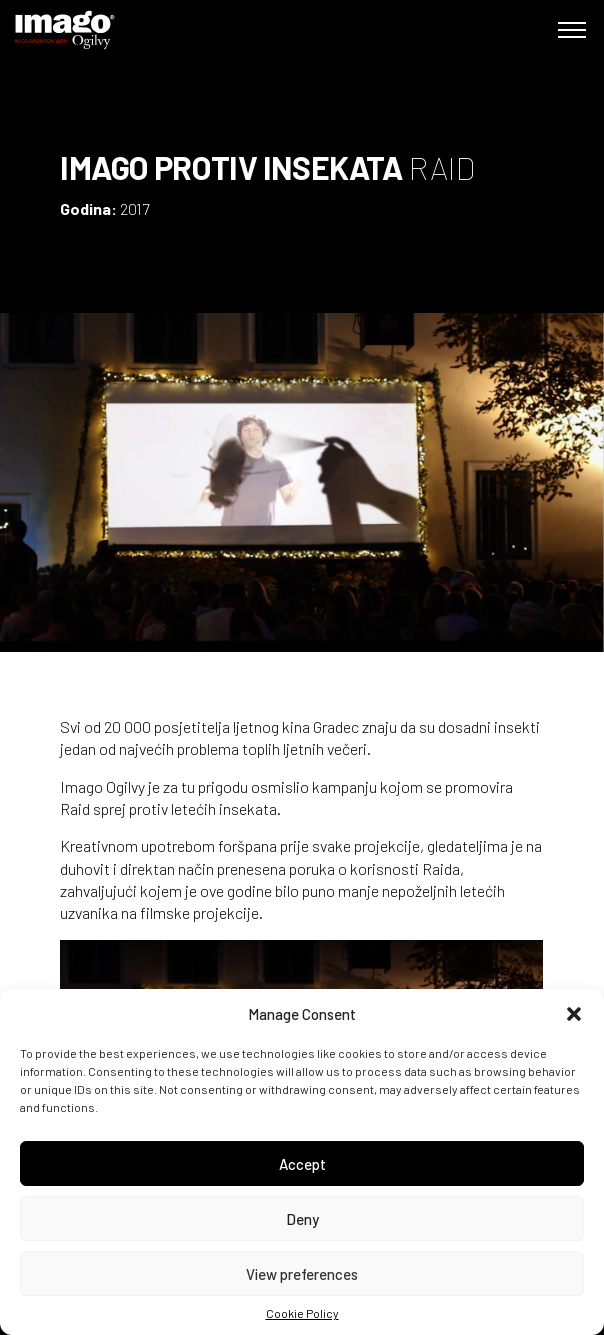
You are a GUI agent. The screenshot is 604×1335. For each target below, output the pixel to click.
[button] (574, 1014)
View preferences (302, 1274)
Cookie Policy (302, 1313)
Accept (302, 1164)
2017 (134, 208)
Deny (302, 1219)
